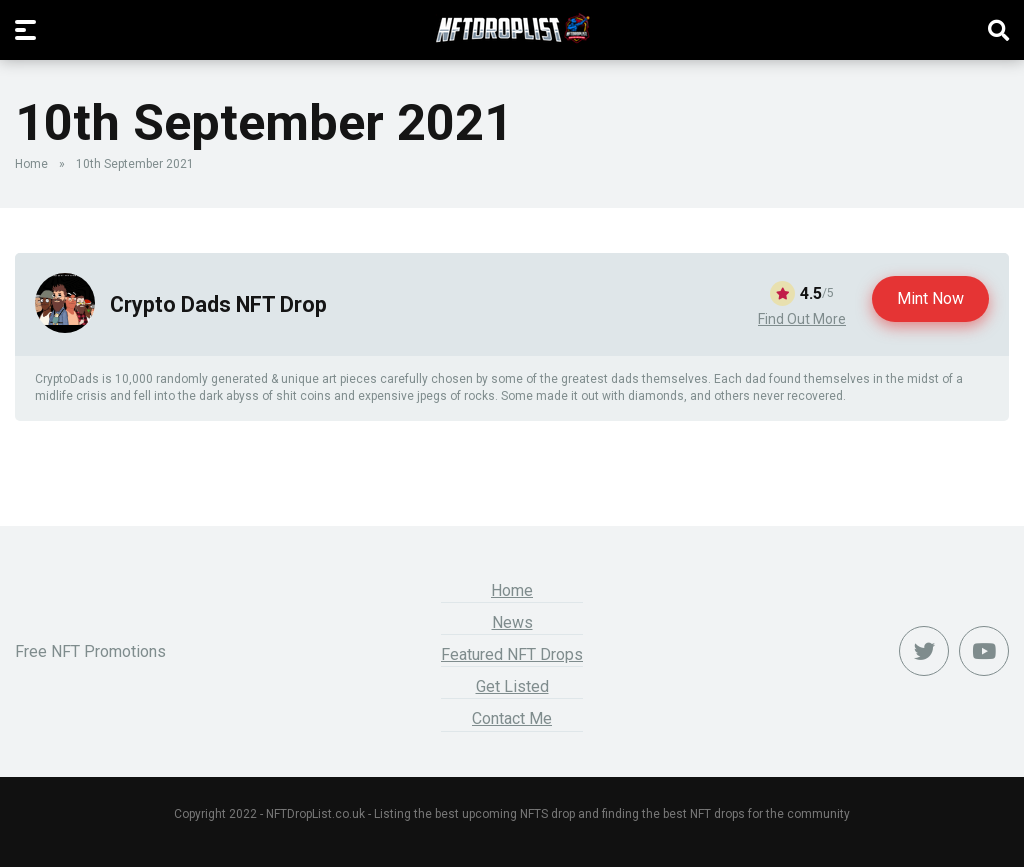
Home (31, 164)
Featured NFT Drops (512, 654)
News (512, 622)
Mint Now (930, 298)
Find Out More (802, 319)
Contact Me (512, 718)
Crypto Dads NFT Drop (218, 304)
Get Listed (512, 686)
